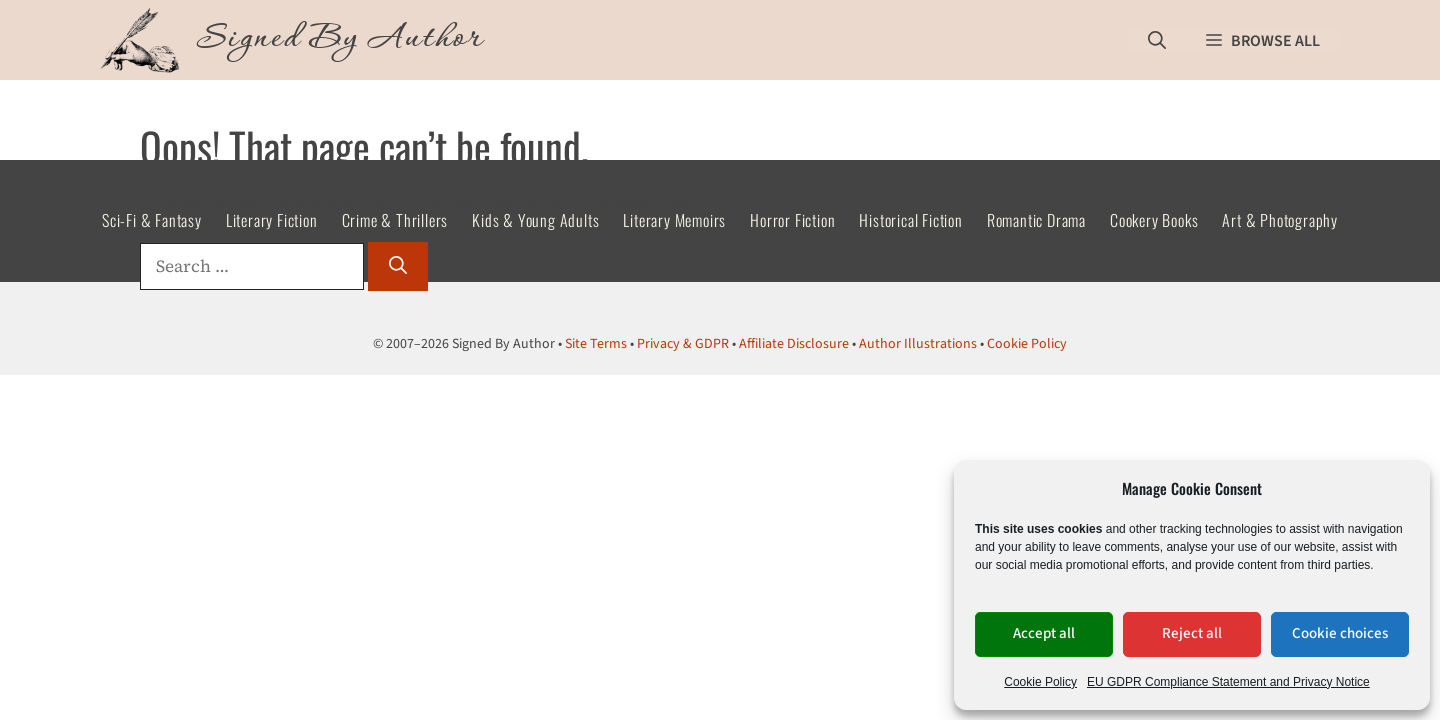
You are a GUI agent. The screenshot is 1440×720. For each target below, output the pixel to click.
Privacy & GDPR (683, 344)
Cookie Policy (1040, 682)
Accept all (1044, 633)
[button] (1157, 40)
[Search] (398, 266)
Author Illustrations (918, 344)
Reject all (1192, 633)
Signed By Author (340, 40)
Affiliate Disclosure (794, 344)
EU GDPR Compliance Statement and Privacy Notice (1228, 682)
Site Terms (596, 344)
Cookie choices (1340, 633)
